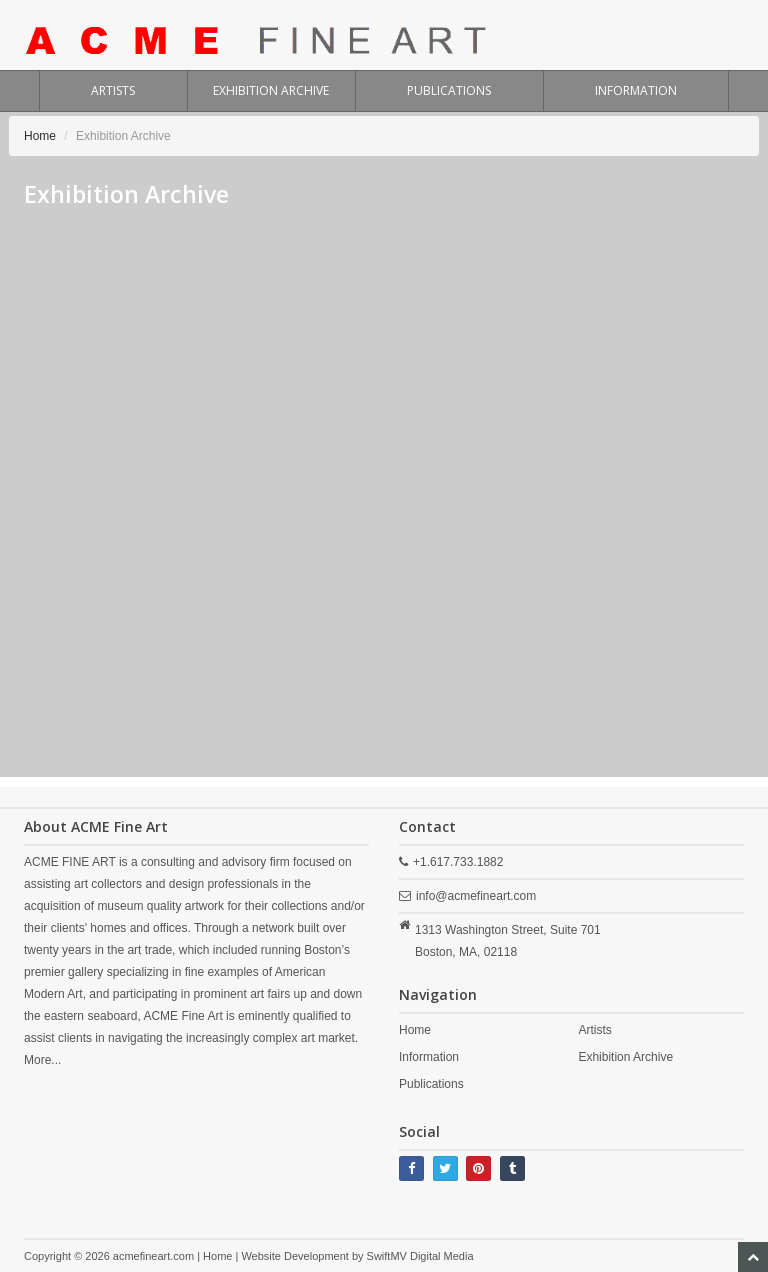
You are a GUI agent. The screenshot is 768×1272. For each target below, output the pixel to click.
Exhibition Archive (625, 1057)
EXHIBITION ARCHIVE (271, 90)
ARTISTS (113, 90)
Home (40, 136)
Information (429, 1057)
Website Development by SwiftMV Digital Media (357, 1256)
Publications (431, 1084)
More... (42, 1060)
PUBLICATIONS (449, 90)
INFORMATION (636, 90)
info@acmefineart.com (476, 896)
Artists (594, 1030)
